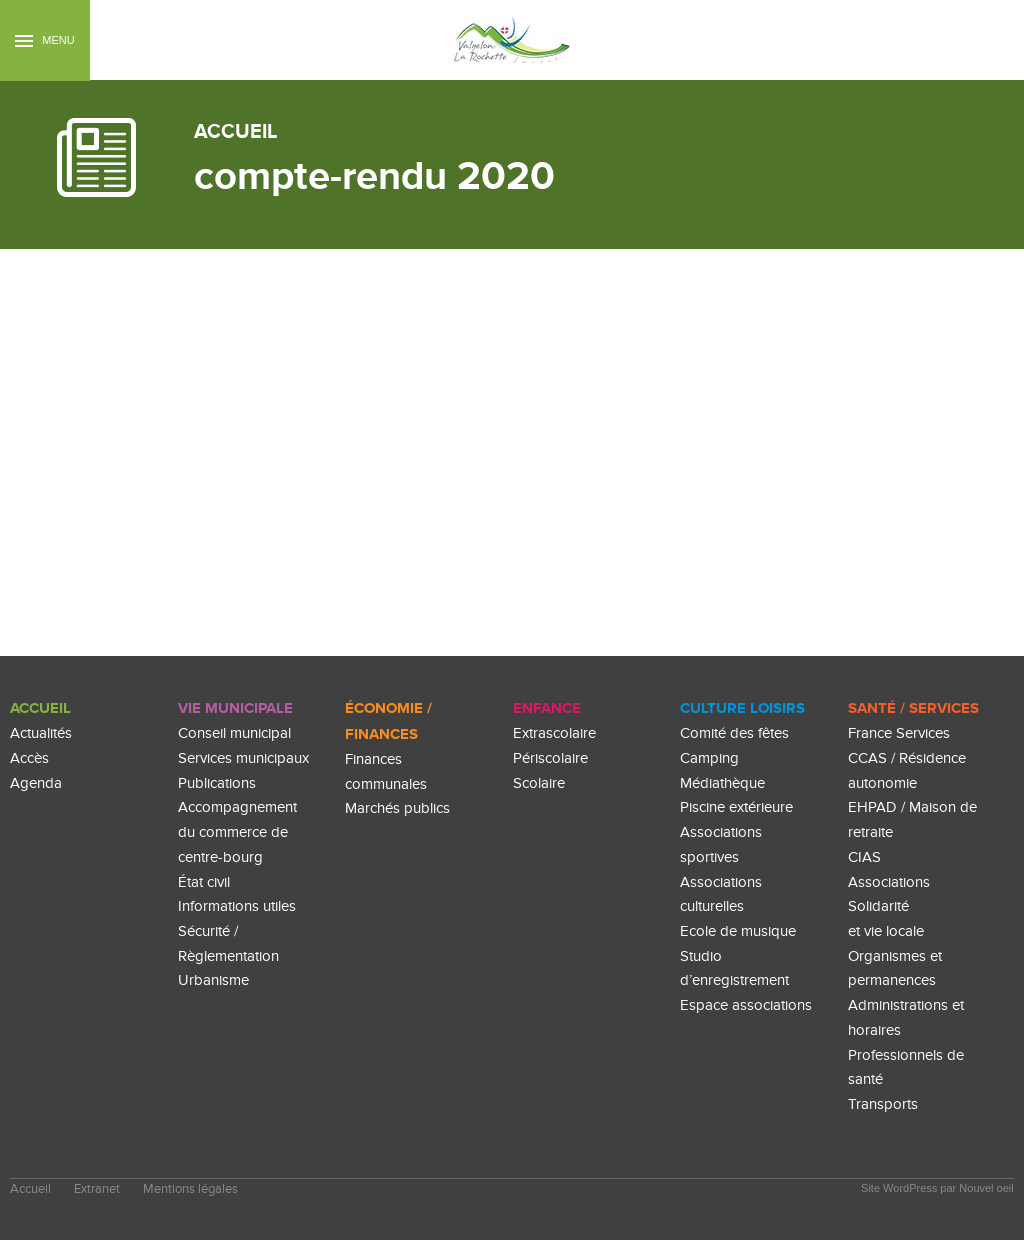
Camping (709, 758)
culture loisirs (742, 708)
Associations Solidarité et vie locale (889, 907)
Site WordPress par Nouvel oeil (937, 1188)
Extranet (97, 1189)
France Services (899, 733)
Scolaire (539, 783)
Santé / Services (913, 708)
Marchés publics (397, 808)
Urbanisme (213, 980)
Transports (883, 1104)
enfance (547, 708)
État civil (204, 882)
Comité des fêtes (734, 733)
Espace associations (746, 1005)
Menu (44, 40)
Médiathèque (722, 783)
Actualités (41, 733)
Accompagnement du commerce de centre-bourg (237, 832)
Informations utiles (237, 906)
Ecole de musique (738, 931)
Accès (29, 758)
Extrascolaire (554, 733)
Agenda (36, 783)
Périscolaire (550, 758)
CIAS (864, 857)
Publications (217, 783)
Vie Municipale (235, 708)
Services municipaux (243, 758)
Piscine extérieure (736, 807)
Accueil (40, 708)
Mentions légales (190, 1189)
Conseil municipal (234, 733)
